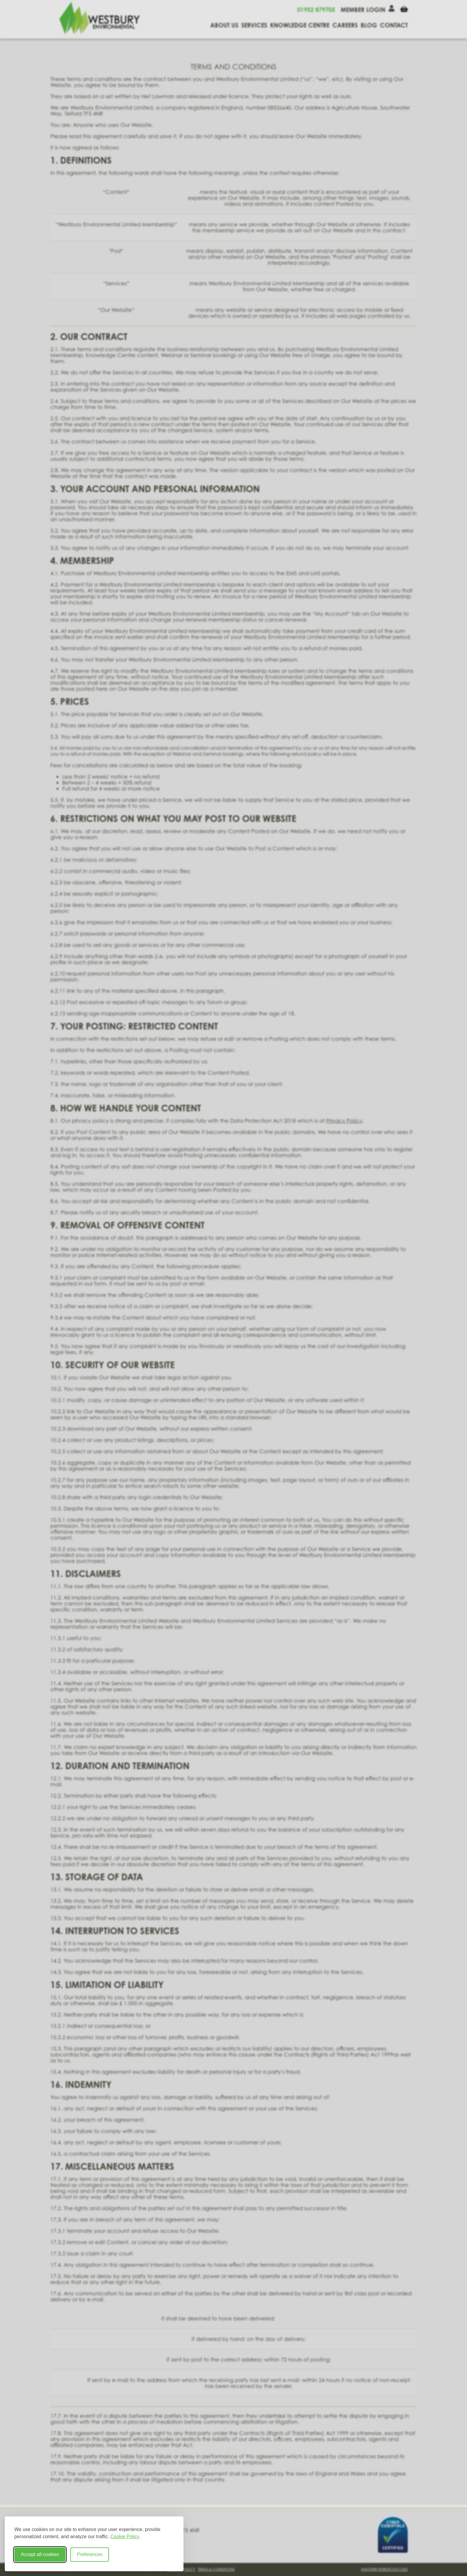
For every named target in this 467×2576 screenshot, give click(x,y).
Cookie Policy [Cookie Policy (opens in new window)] (124, 2536)
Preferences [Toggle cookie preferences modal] (89, 2554)
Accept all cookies (40, 2554)
